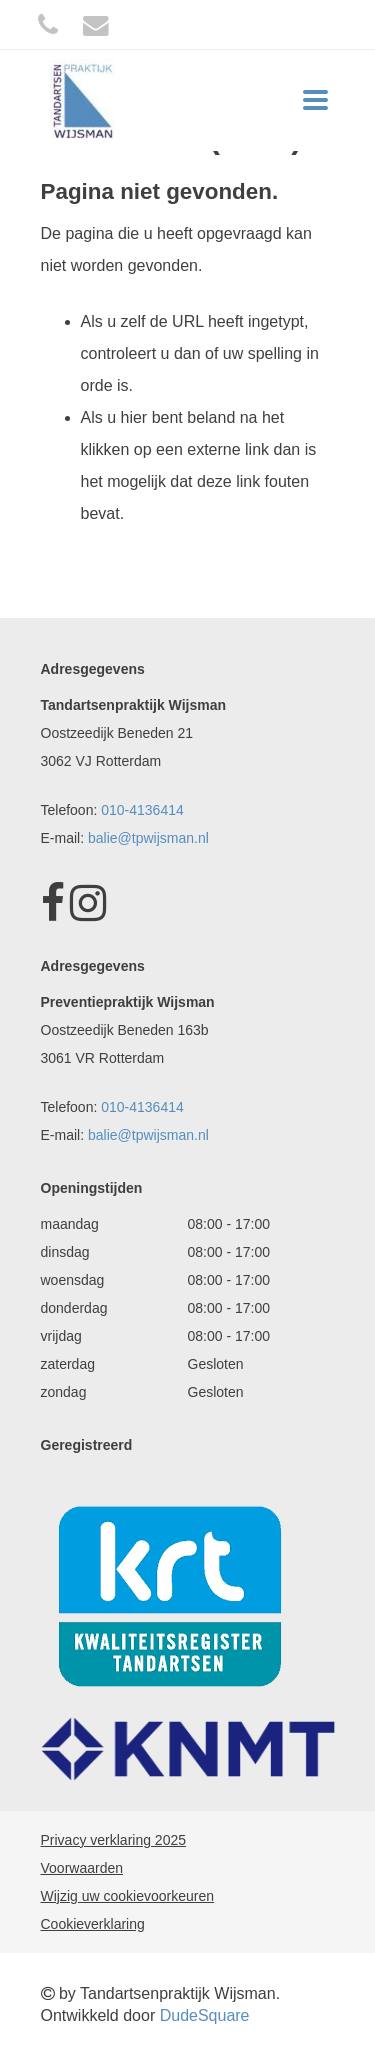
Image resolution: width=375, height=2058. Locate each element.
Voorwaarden (82, 1868)
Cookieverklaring (93, 1924)
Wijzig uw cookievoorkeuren (128, 1896)
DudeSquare (205, 2015)
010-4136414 (142, 810)
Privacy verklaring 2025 (114, 1840)
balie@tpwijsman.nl (148, 838)
